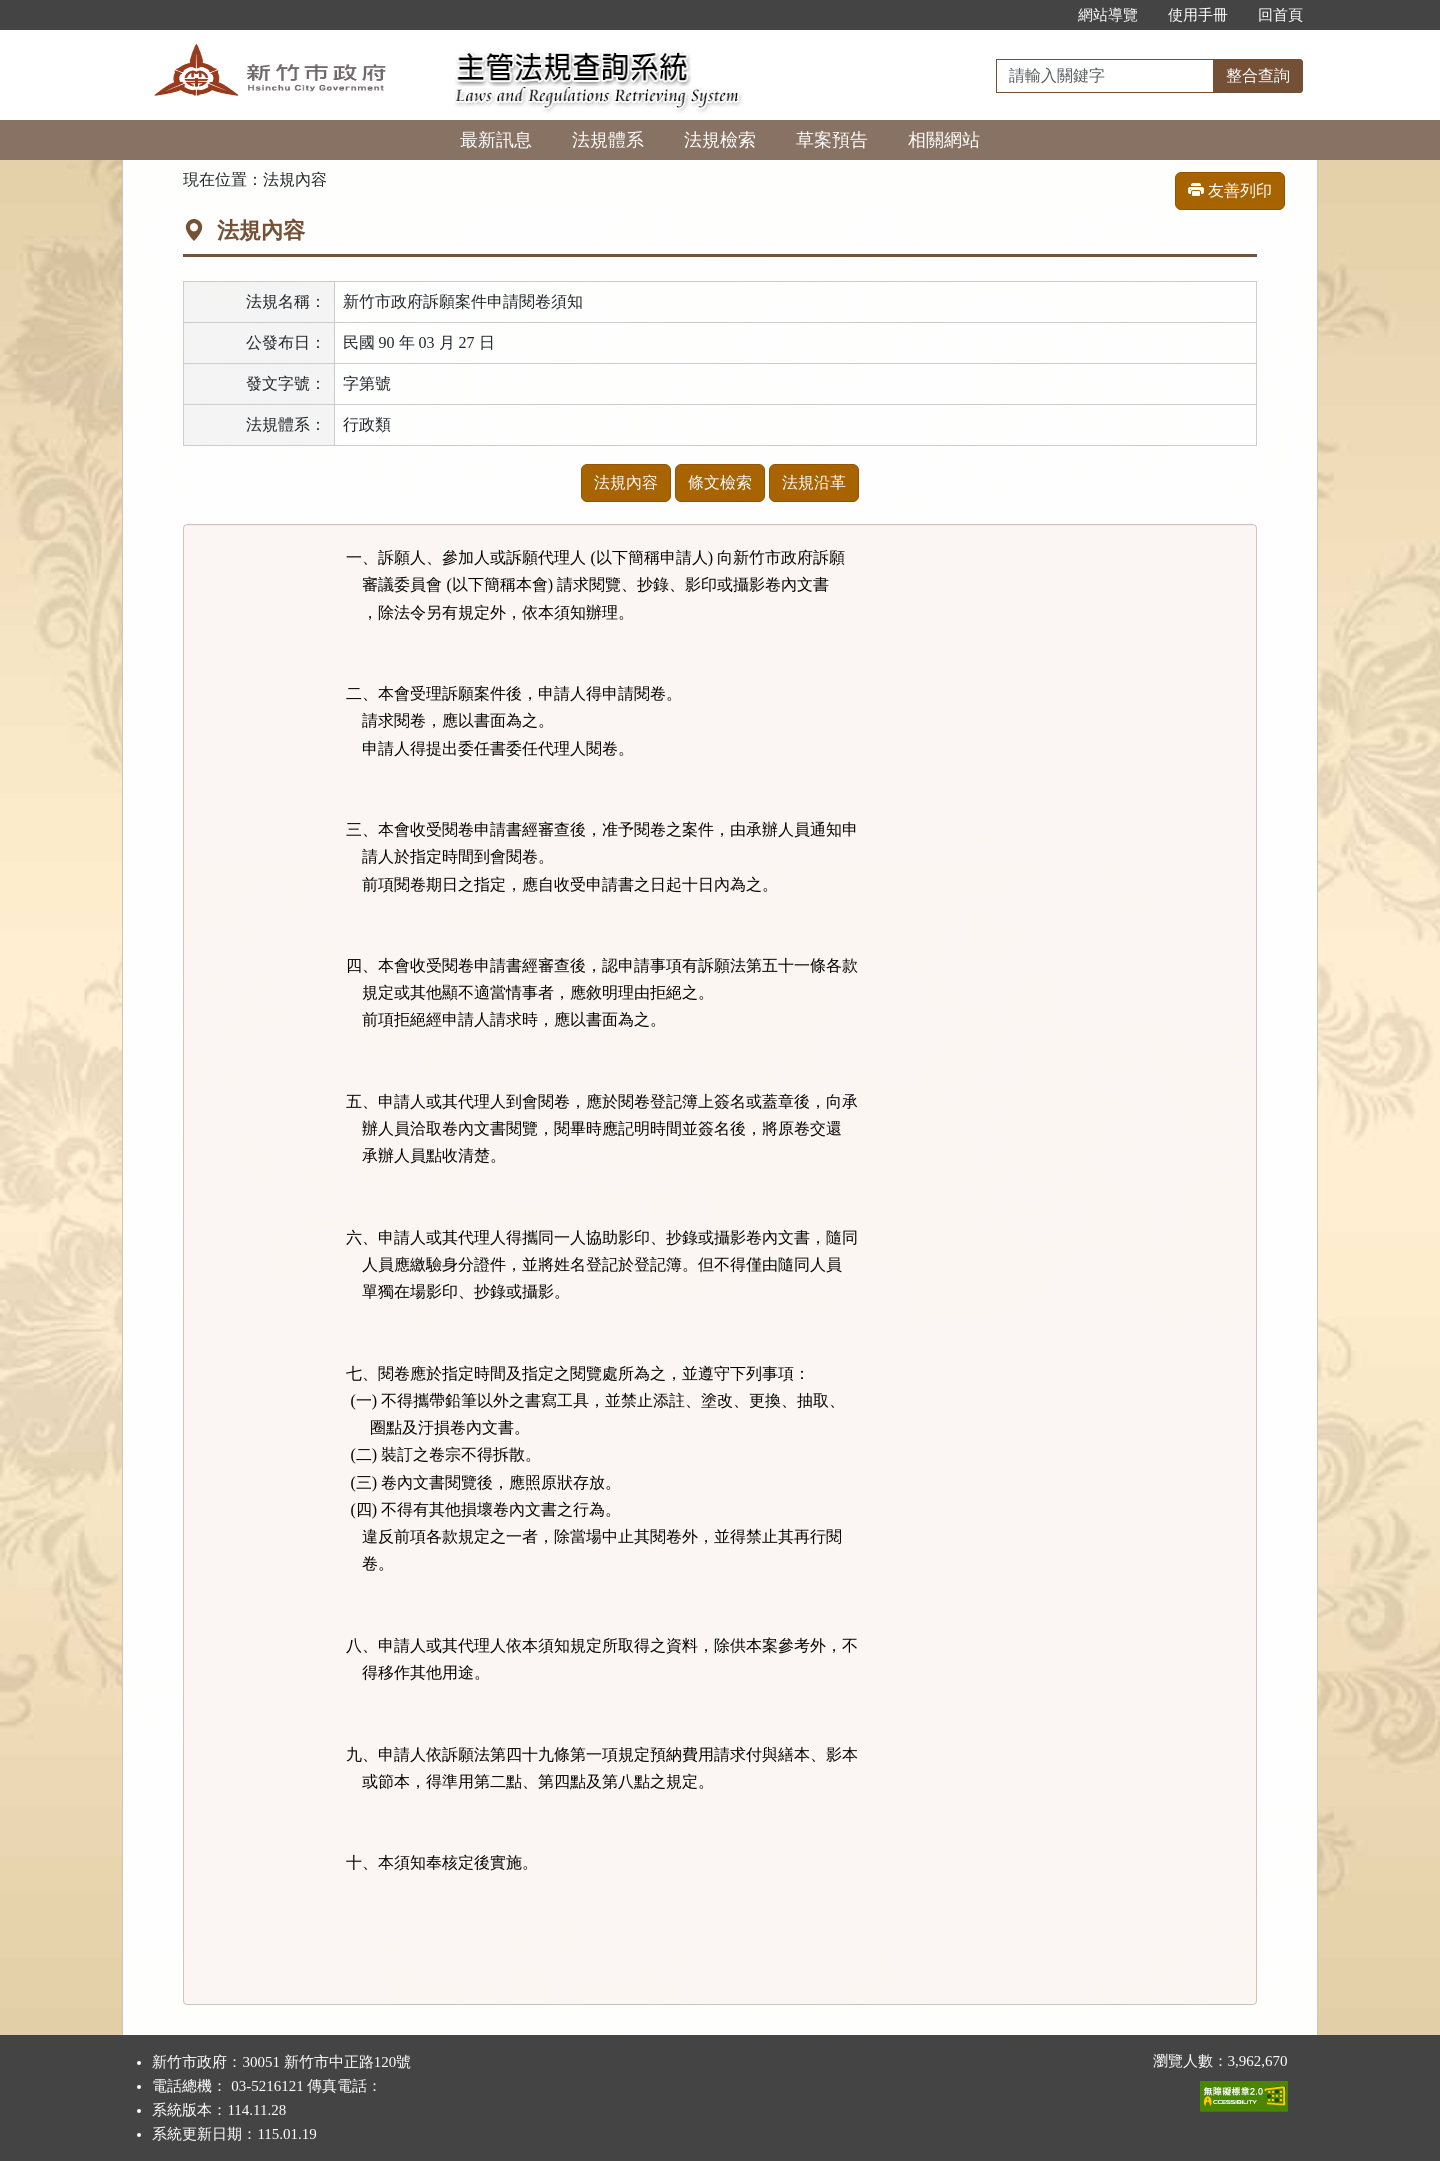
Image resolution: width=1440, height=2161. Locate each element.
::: (1041, 15)
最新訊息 (496, 140)
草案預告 (832, 140)
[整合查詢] (1105, 76)
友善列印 (1230, 190)
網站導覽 (1108, 15)
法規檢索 (720, 140)
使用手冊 (1198, 15)
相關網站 (944, 140)
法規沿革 (814, 482)
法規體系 (608, 140)
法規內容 (626, 482)
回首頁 (1280, 15)
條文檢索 (720, 482)
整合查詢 (1258, 75)
